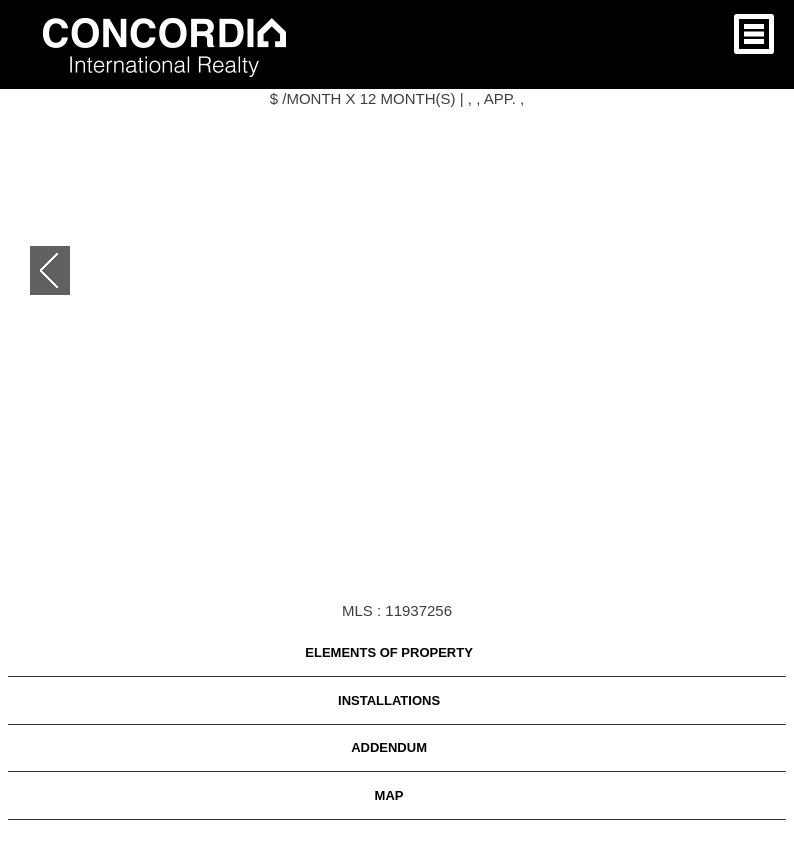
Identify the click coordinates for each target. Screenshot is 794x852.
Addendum (389, 747)
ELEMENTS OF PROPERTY (389, 652)
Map (389, 795)
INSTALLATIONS (389, 700)
